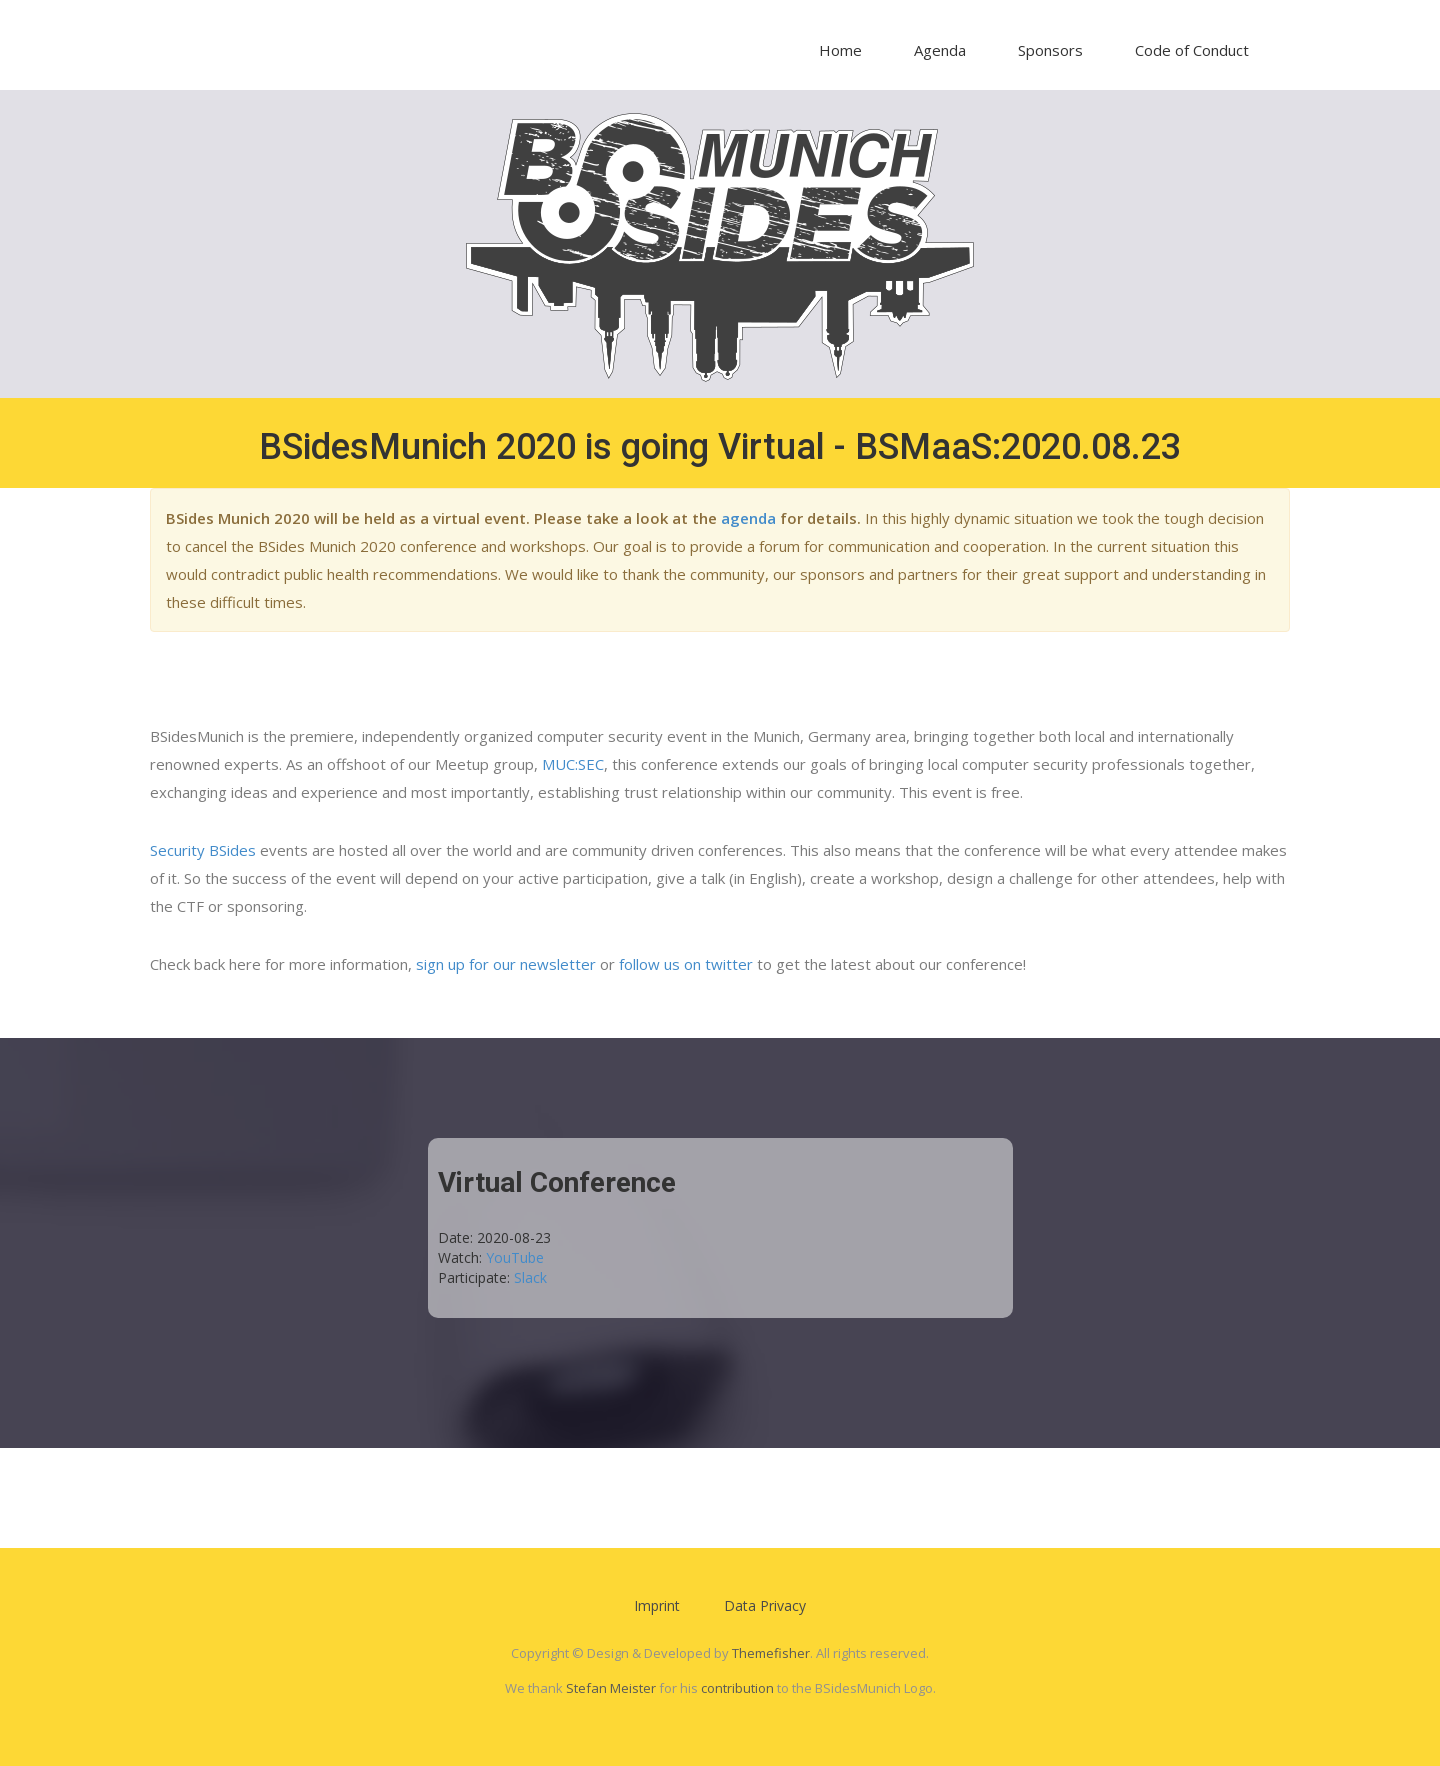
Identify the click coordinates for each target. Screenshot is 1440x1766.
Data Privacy (765, 1605)
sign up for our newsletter (506, 964)
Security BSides (203, 850)
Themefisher (771, 1653)
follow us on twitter (686, 964)
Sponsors (1050, 50)
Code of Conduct (1192, 50)
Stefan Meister (611, 1688)
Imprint (657, 1605)
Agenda (940, 50)
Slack (530, 1277)
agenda (748, 518)
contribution (737, 1688)
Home (840, 50)
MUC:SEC (573, 764)
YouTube (515, 1257)
